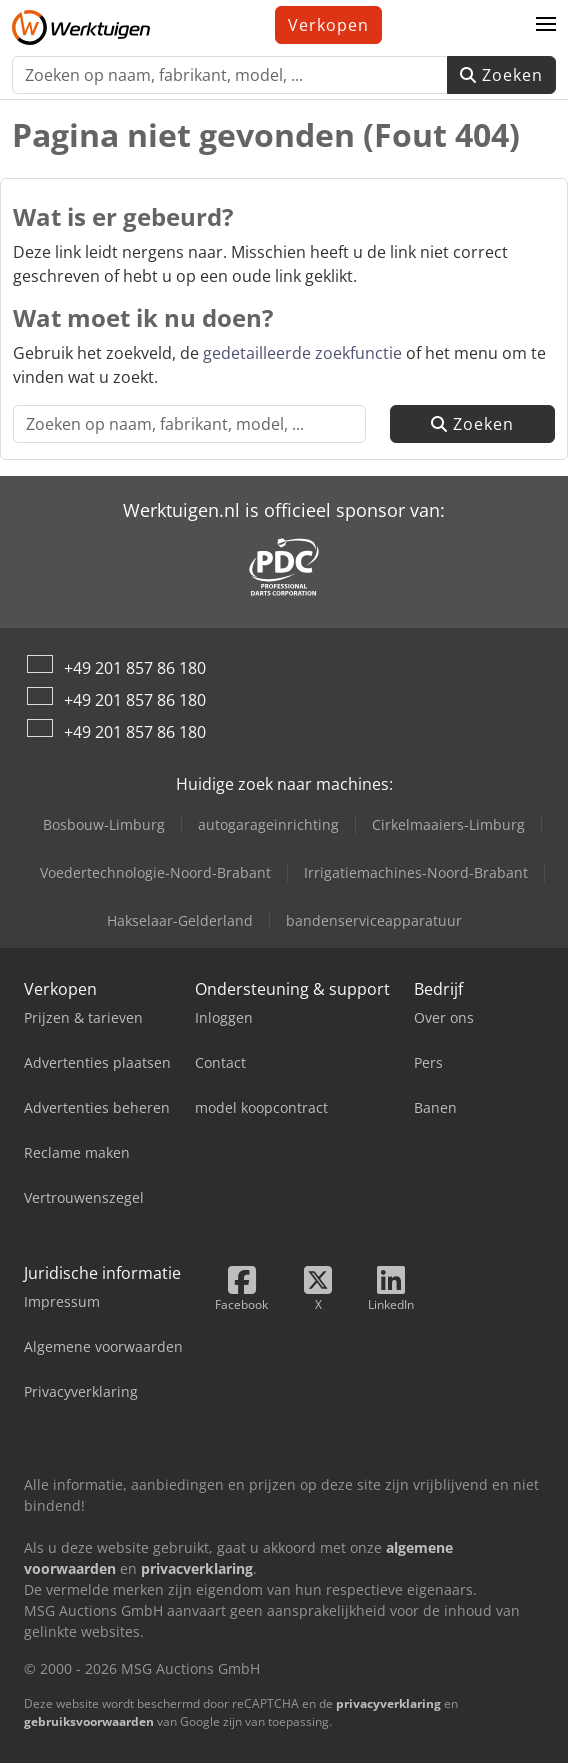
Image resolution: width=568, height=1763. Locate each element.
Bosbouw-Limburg (104, 824)
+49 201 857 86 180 (135, 668)
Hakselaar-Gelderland (180, 920)
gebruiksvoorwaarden (89, 1721)
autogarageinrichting (268, 824)
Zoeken (501, 75)
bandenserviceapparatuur (374, 920)
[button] (546, 25)
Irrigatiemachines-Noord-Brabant (416, 872)
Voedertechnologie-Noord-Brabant (155, 872)
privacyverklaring (388, 1703)
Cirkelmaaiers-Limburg (448, 824)
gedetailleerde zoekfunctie (302, 353)
